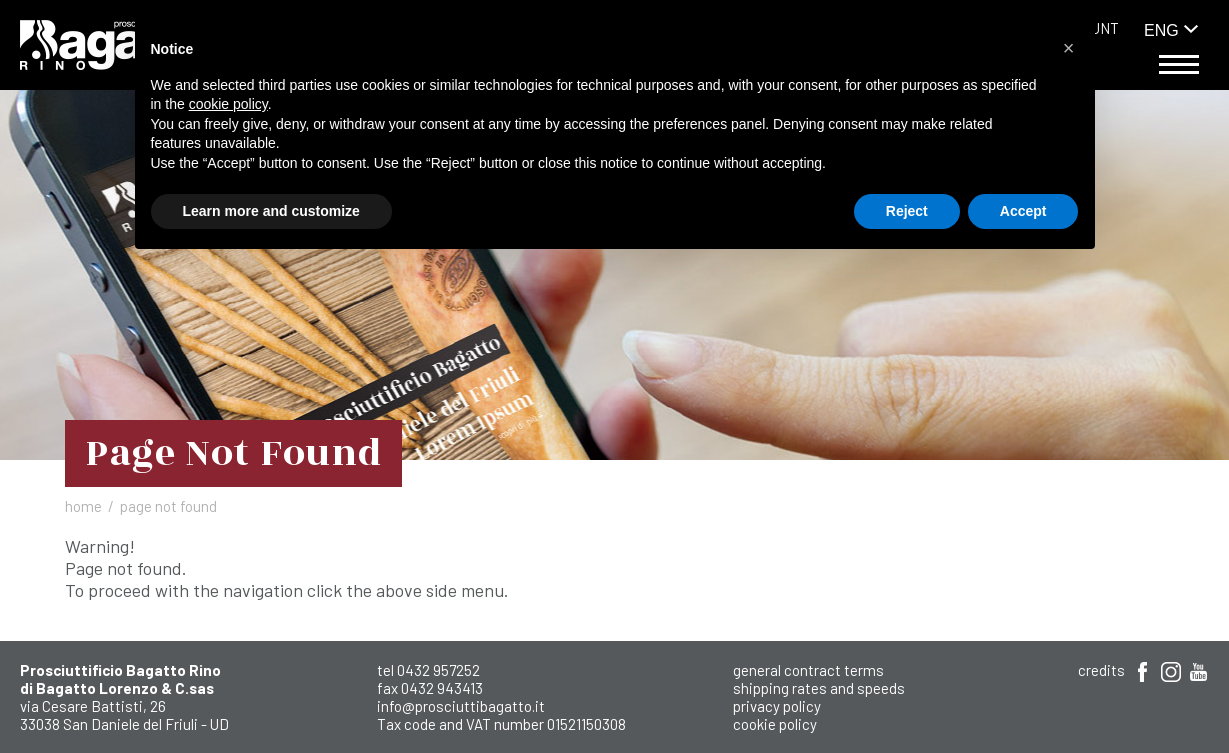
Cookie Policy (775, 724)
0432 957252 (438, 670)
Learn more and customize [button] (271, 211)
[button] (1069, 48)
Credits (1101, 670)
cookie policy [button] (228, 104)
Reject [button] (907, 211)
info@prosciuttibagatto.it (461, 706)
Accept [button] (1023, 211)
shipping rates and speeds (819, 688)
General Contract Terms (808, 670)
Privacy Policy (777, 706)
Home (83, 506)
